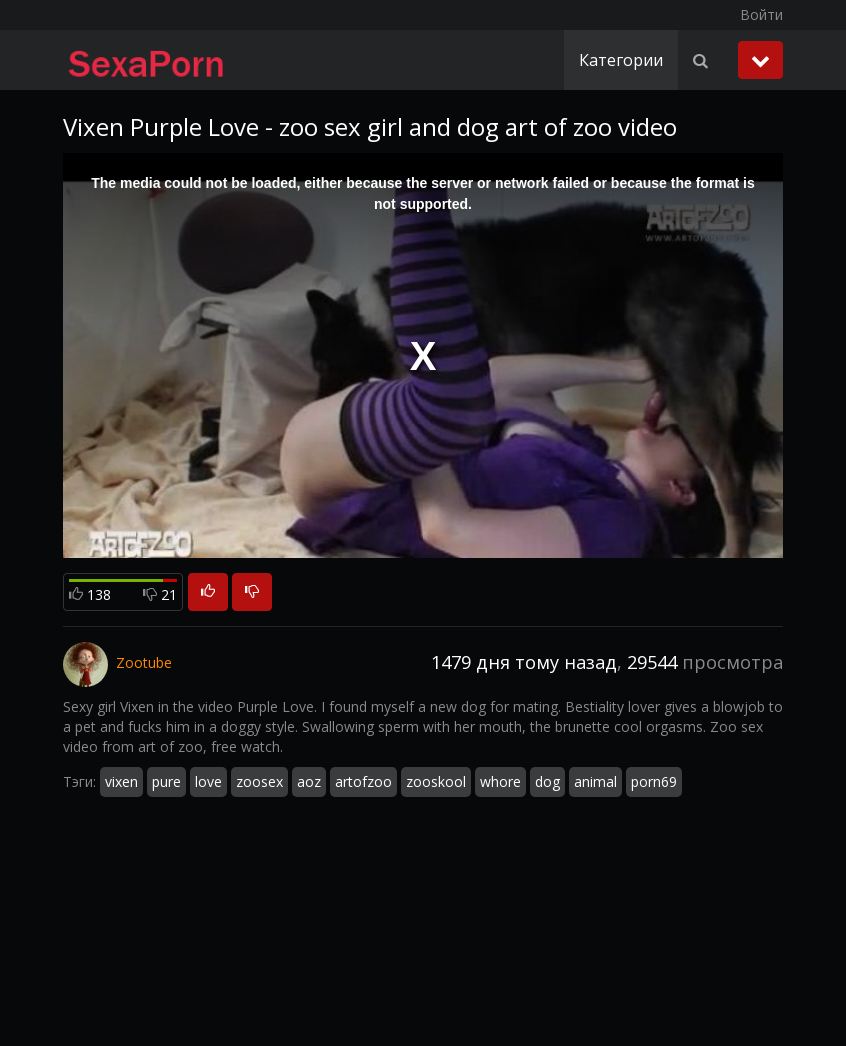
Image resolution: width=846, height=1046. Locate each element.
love (208, 781)
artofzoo (363, 781)
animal (595, 781)
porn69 (654, 781)
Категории (621, 60)
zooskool (436, 781)
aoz (309, 781)
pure (166, 781)
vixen (121, 781)
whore (500, 781)
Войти (761, 14)
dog (547, 781)
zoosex (259, 781)
